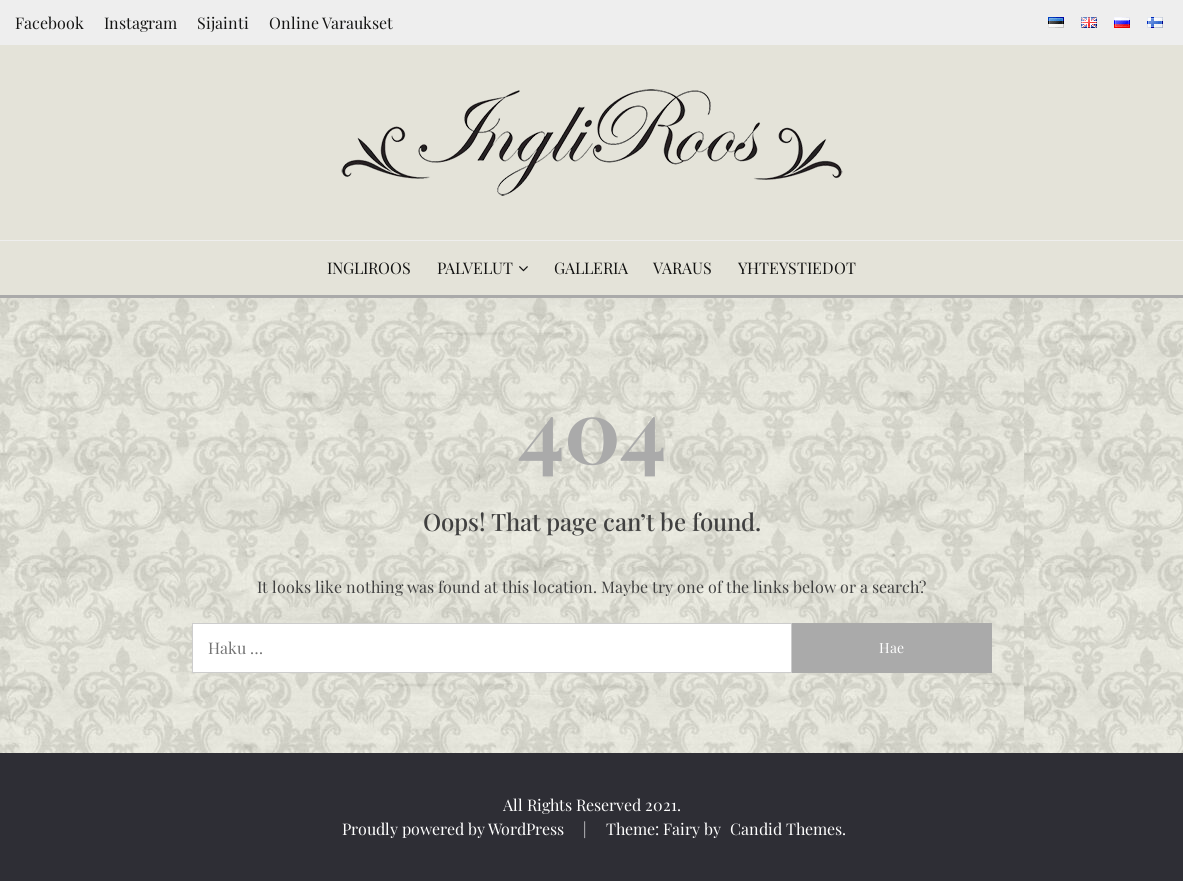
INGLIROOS (369, 267)
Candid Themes (786, 828)
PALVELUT (475, 267)
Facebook (49, 22)
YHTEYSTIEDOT (797, 267)
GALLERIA (591, 267)
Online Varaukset (331, 22)
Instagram (140, 22)
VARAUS (682, 267)
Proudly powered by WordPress (455, 828)
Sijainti (223, 22)
